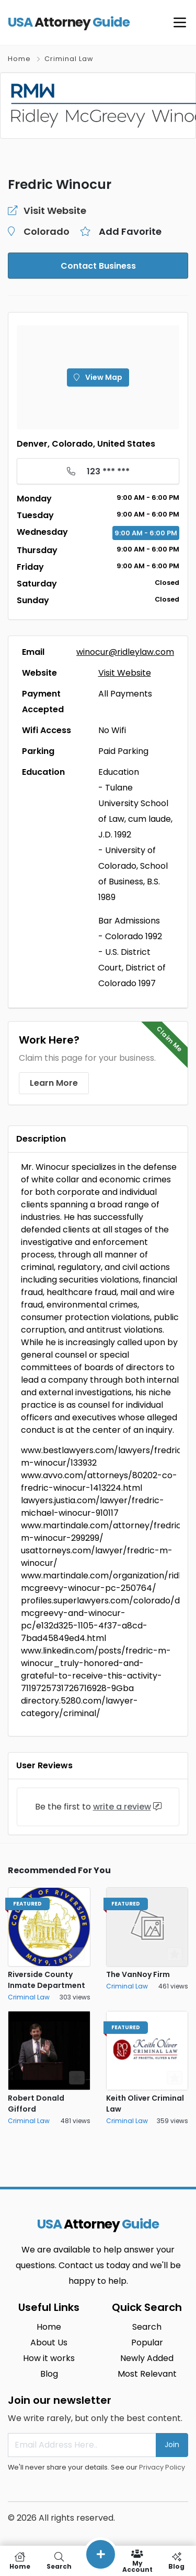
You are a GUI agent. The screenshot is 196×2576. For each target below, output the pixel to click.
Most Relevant (147, 2374)
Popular (147, 2343)
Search (147, 2327)
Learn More (54, 1083)
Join (172, 2444)
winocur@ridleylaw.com (125, 652)
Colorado (47, 231)
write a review (122, 1807)
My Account (137, 2561)
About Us (48, 2343)
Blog (49, 2374)
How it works (49, 2358)
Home (19, 58)
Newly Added (147, 2358)
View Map (98, 377)
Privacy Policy (162, 2467)
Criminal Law (69, 58)
